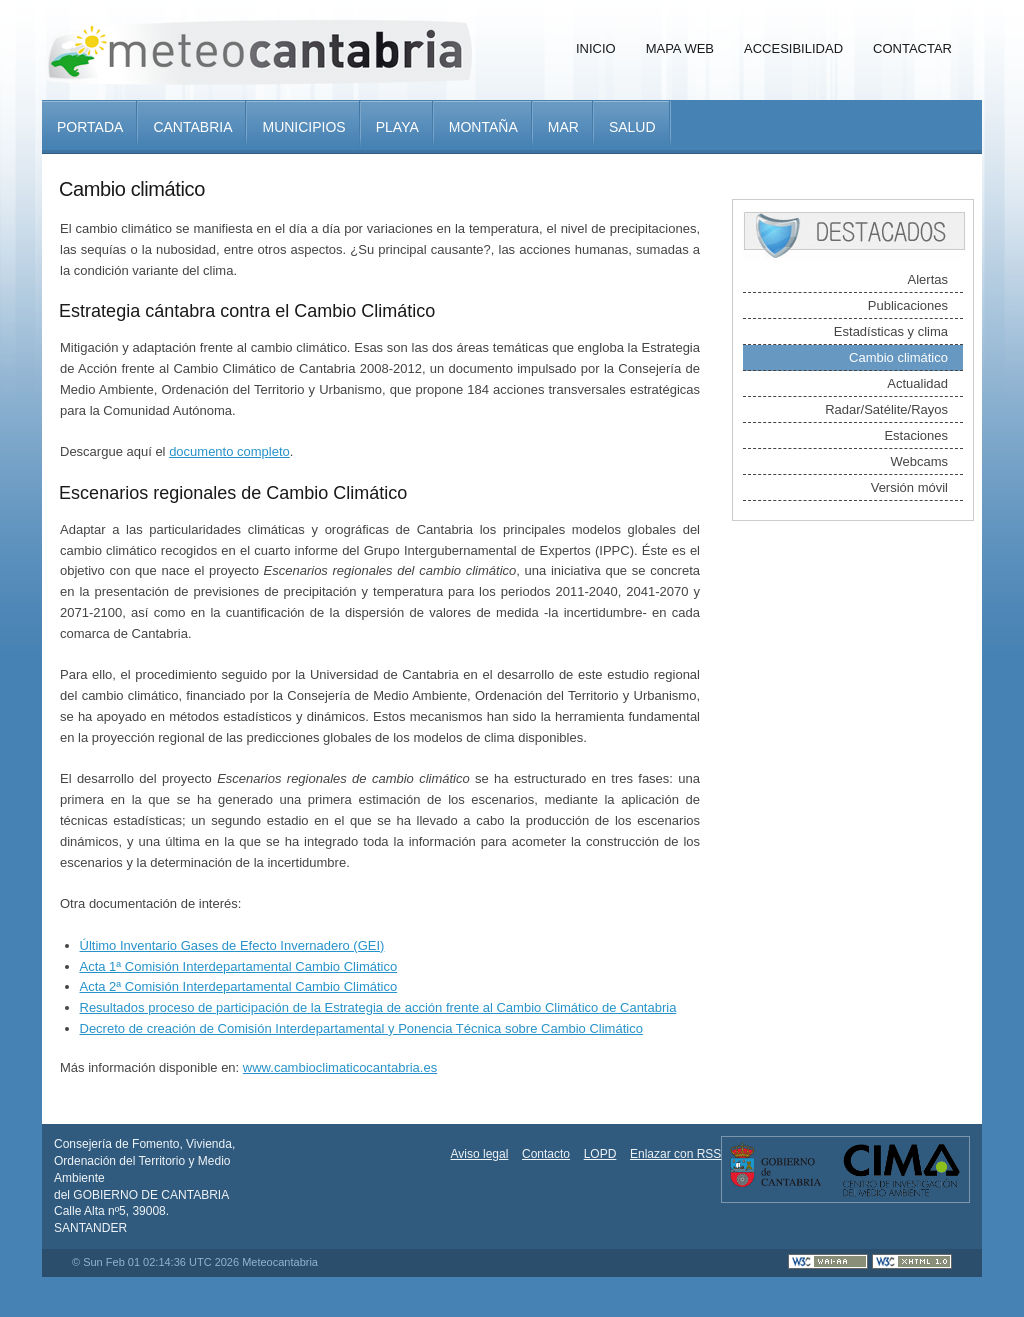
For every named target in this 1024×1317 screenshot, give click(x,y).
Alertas (928, 279)
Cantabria (192, 127)
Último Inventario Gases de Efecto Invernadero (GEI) (232, 945)
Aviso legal (480, 1154)
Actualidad (917, 383)
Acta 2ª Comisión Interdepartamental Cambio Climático (239, 986)
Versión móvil (909, 487)
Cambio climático (898, 357)
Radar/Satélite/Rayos (886, 409)
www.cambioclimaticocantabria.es (340, 1067)
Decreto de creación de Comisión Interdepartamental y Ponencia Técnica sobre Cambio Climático (361, 1028)
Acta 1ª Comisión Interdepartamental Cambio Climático (239, 966)
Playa (397, 127)
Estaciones (916, 435)
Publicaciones (908, 305)
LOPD (600, 1154)
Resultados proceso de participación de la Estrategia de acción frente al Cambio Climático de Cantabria (378, 1007)
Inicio (596, 48)
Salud (632, 127)
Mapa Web (680, 48)
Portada (90, 127)
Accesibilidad (793, 48)
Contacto (546, 1154)
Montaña (483, 127)
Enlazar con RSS (675, 1154)
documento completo (229, 451)
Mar (563, 127)
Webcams (919, 461)
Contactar (912, 48)
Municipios (303, 127)
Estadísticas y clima (891, 331)
